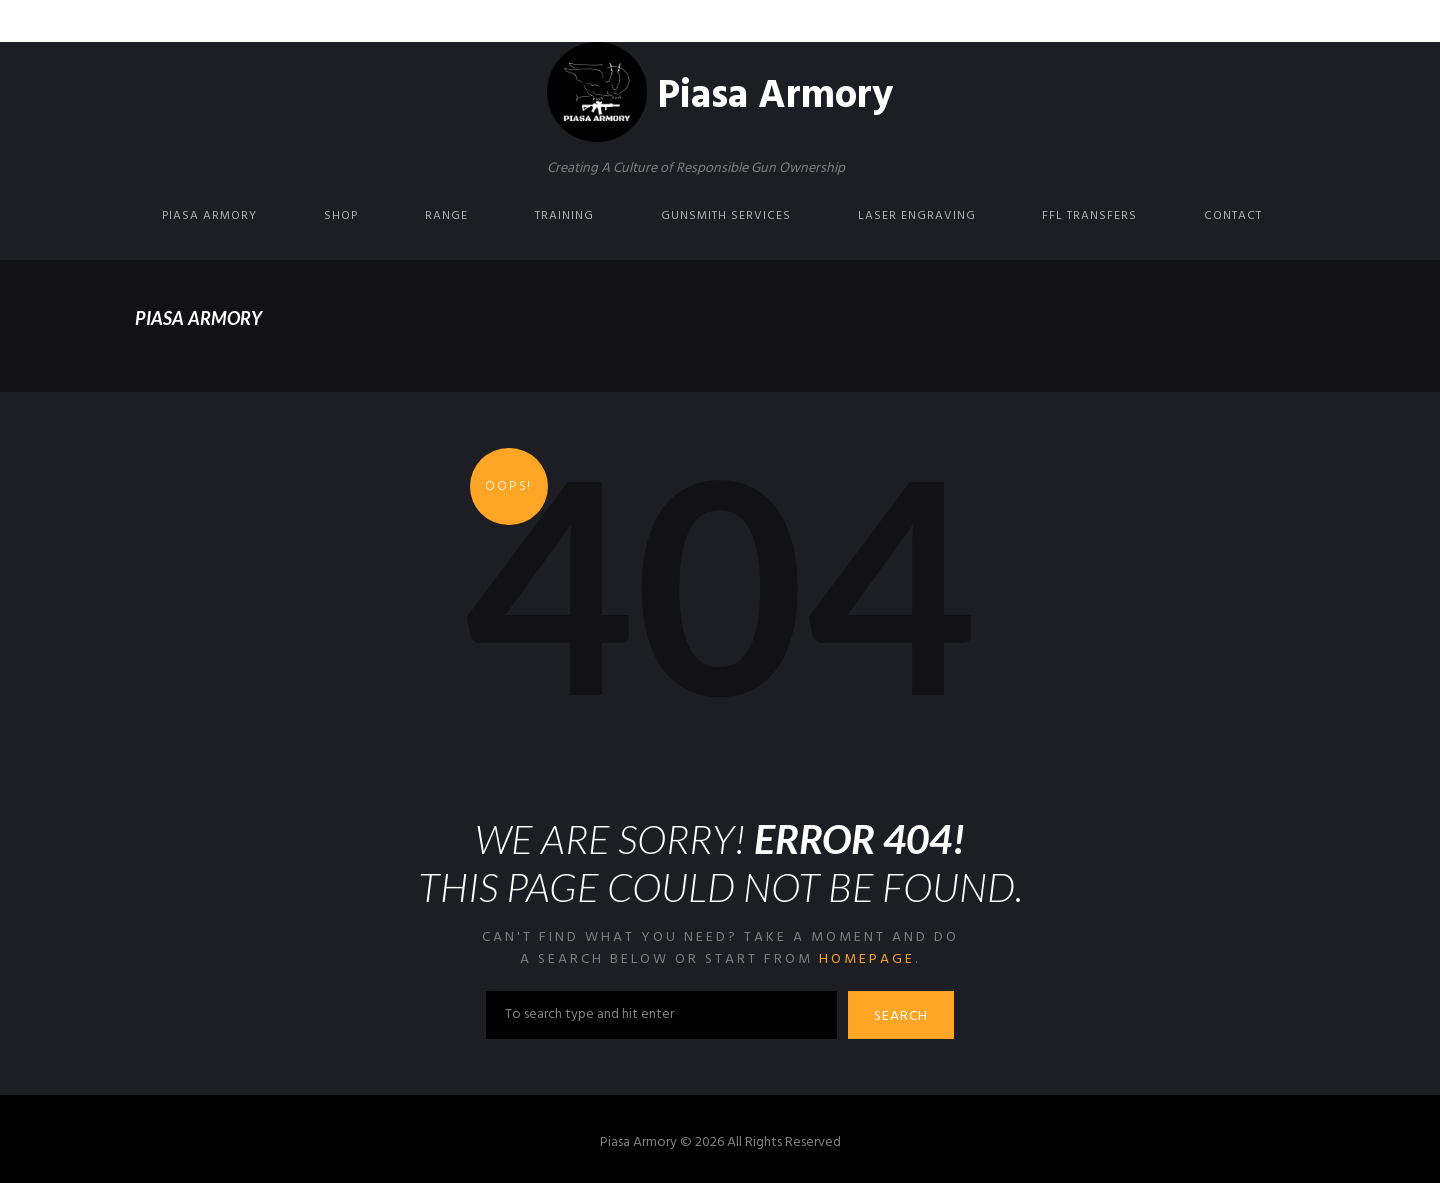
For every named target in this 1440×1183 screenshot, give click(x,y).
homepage (867, 959)
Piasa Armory (209, 216)
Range (446, 216)
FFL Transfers (1089, 216)
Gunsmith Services (726, 216)
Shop (341, 216)
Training (564, 216)
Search (901, 1016)
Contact (1233, 216)
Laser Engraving (917, 216)
